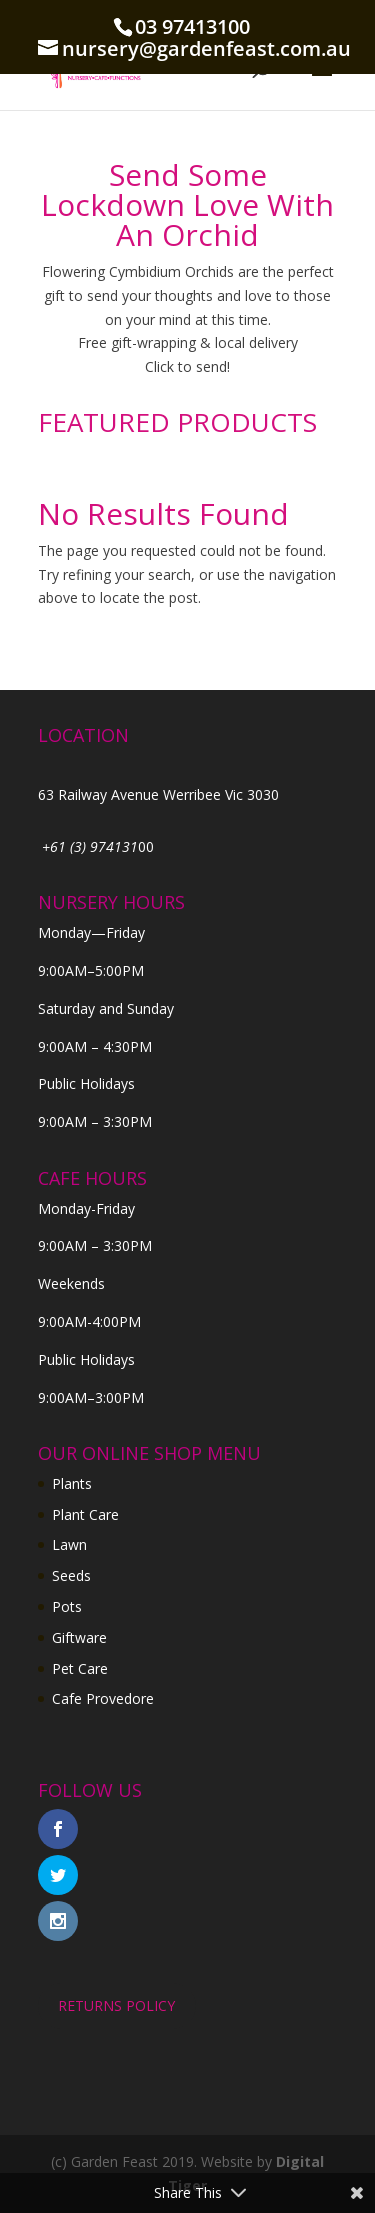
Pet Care (80, 1668)
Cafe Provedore (103, 1698)
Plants (72, 1483)
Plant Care (85, 1514)
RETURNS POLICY (116, 2005)
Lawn (69, 1544)
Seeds (71, 1575)
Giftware (79, 1637)
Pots (67, 1606)
